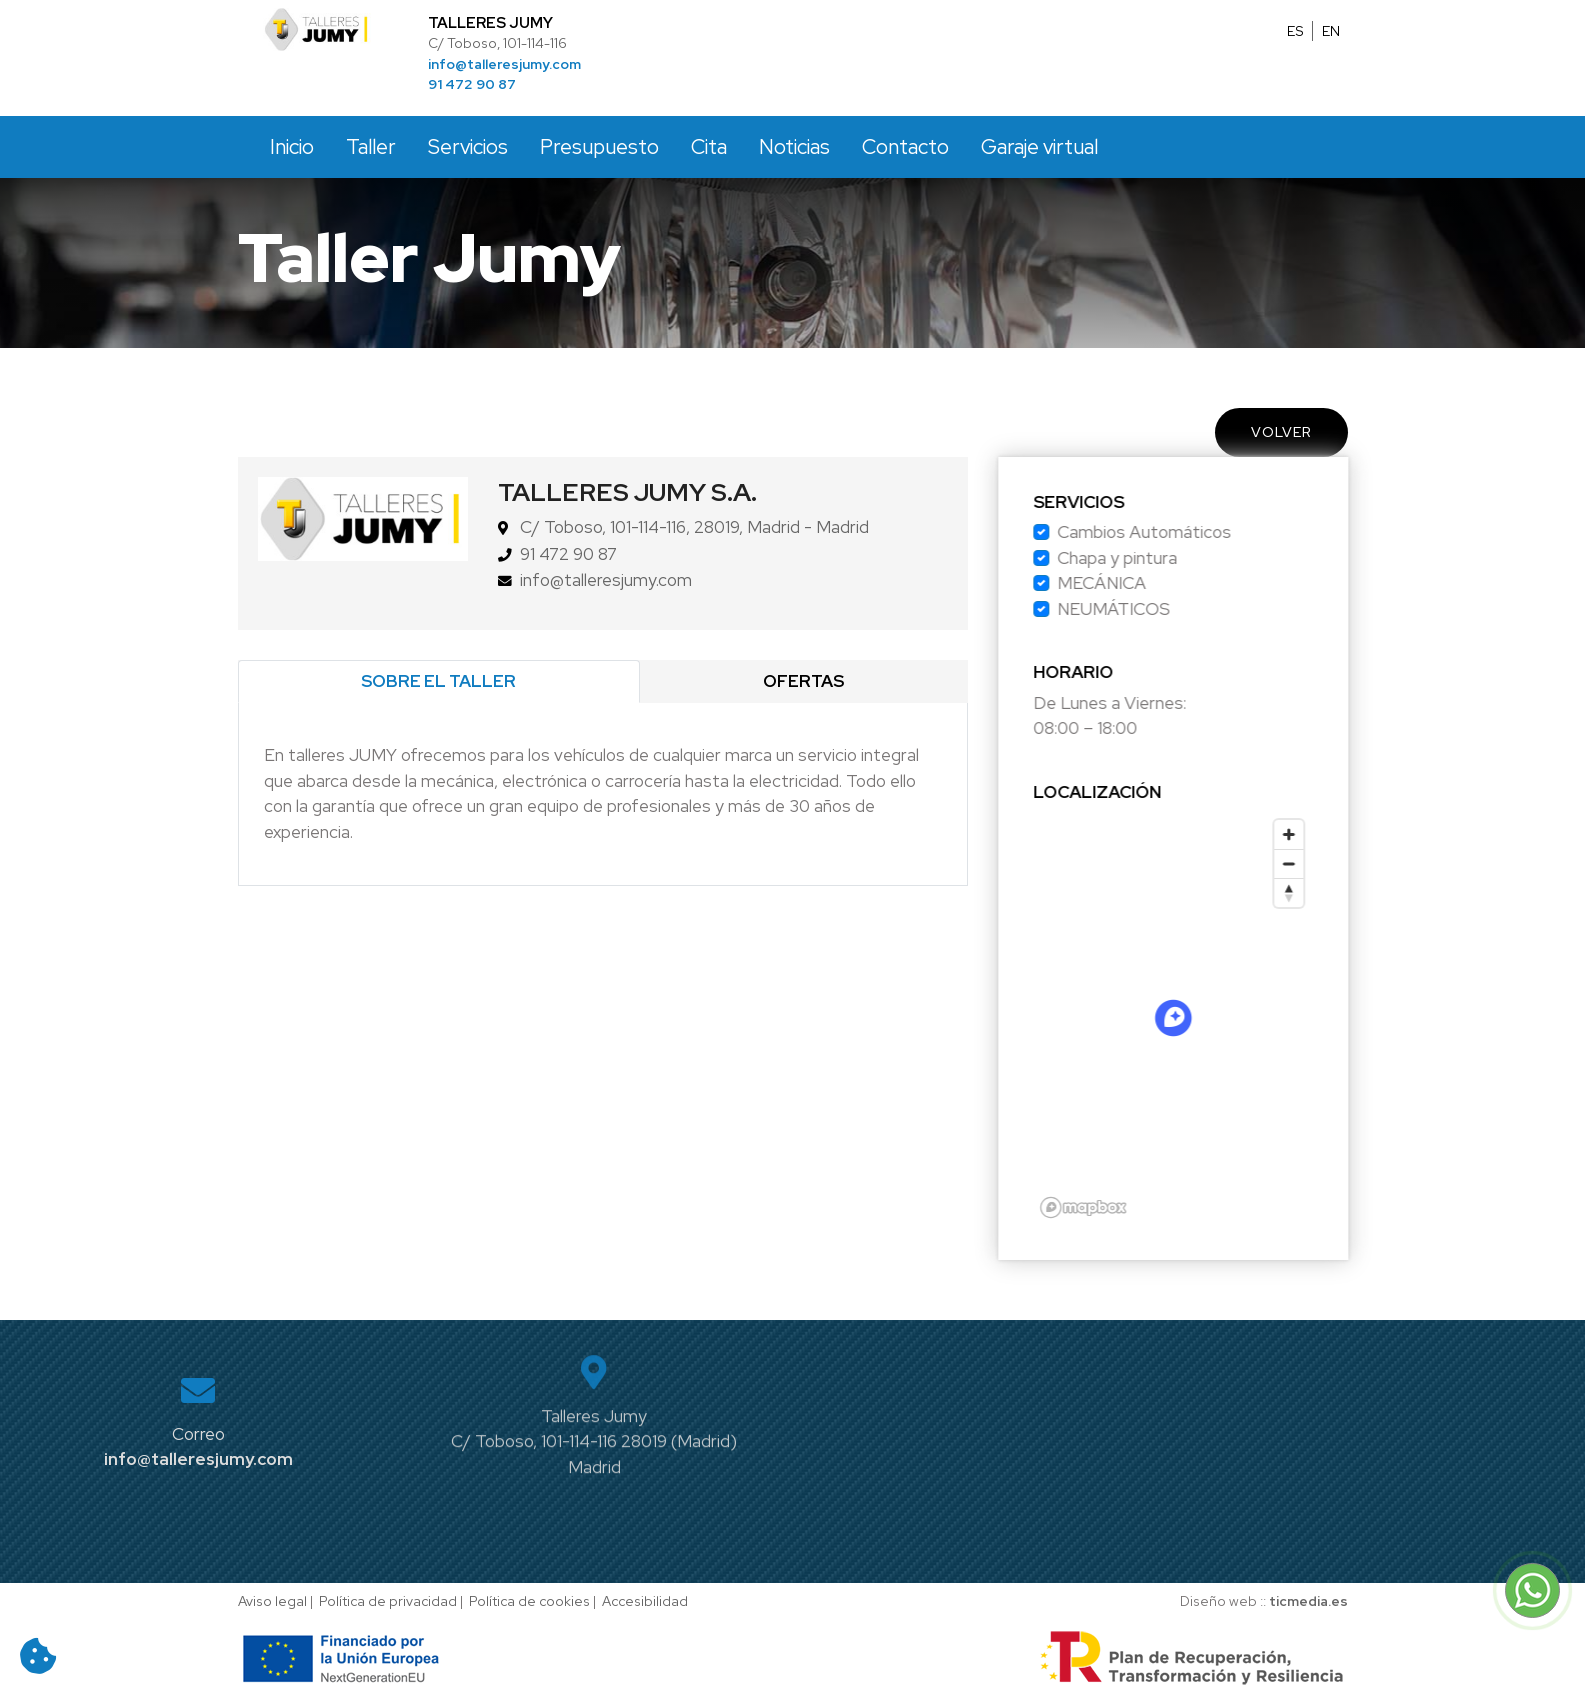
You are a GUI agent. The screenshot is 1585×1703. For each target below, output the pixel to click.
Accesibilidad (645, 1601)
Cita (709, 146)
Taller (371, 146)
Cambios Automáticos (1172, 532)
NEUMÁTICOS (1141, 609)
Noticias (794, 146)
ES (1295, 31)
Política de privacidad (388, 1601)
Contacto (905, 146)
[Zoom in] (1316, 834)
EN (1331, 31)
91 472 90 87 (472, 84)
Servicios (468, 146)
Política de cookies (529, 1601)
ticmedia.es (1308, 1601)
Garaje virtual (1039, 146)
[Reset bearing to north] (1316, 892)
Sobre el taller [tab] (438, 681)
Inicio (292, 146)
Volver (1281, 432)
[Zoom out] (1316, 863)
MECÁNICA (1129, 583)
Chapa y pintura (1145, 558)
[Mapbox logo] (1111, 1207)
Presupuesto (599, 146)
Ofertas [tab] (803, 681)
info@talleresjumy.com (504, 64)
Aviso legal (272, 1601)
